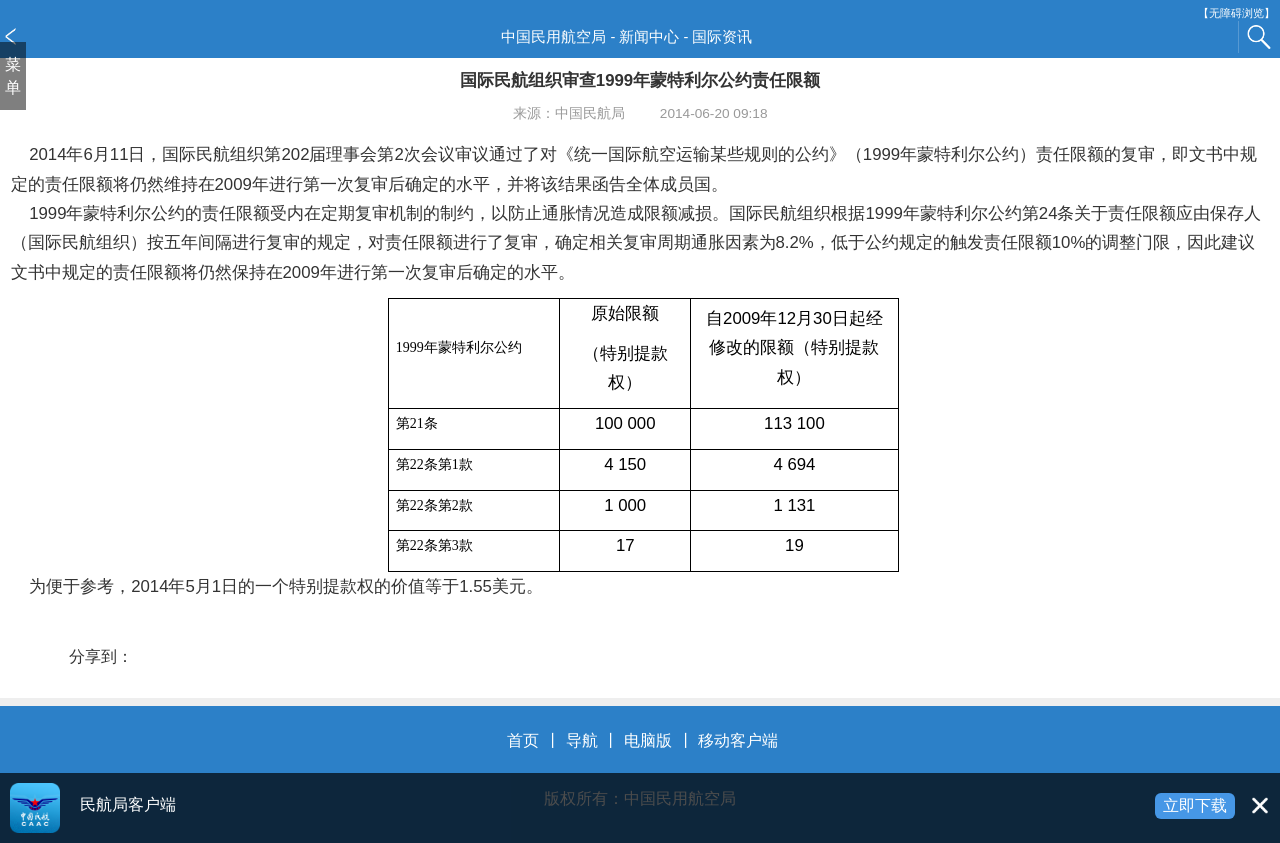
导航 (582, 740)
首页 (523, 740)
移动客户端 (738, 740)
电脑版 (648, 740)
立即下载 (1195, 805)
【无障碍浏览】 (1236, 13)
